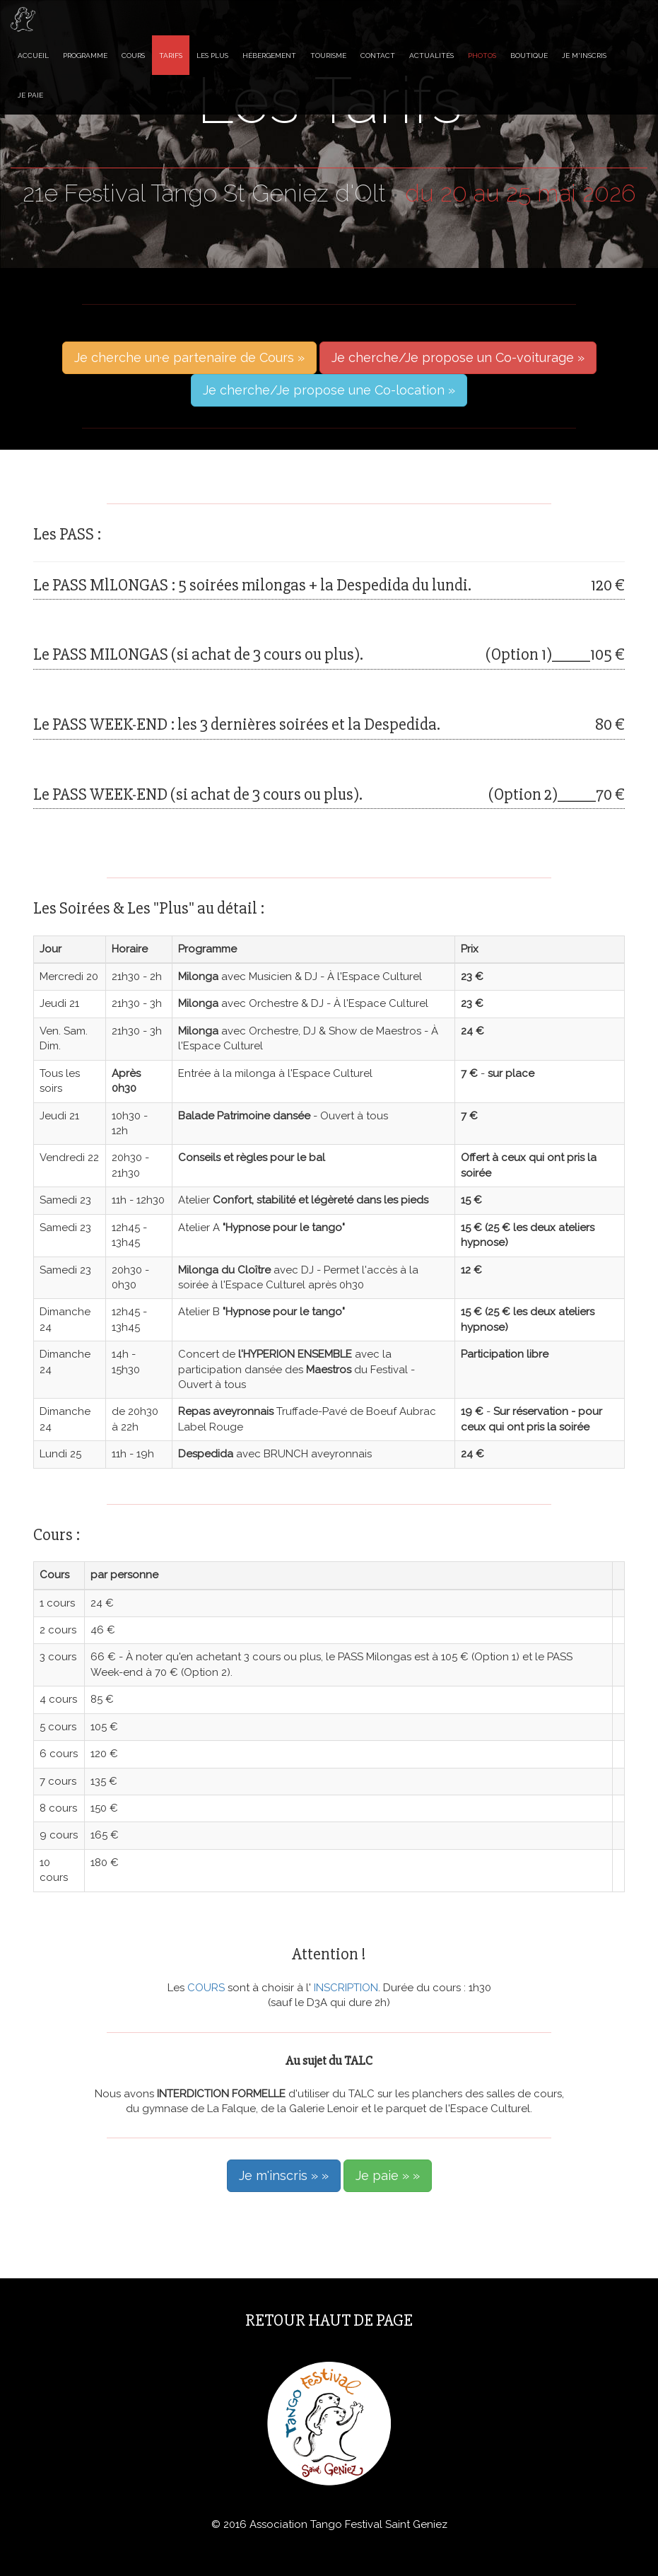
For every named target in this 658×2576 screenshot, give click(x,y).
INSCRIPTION (344, 1987)
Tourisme (328, 55)
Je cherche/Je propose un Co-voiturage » (457, 357)
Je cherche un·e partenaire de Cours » (189, 357)
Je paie (30, 95)
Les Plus (212, 55)
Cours (133, 55)
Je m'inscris (584, 55)
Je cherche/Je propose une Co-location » (329, 390)
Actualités (431, 55)
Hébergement (269, 55)
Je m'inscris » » (284, 2175)
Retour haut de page (329, 2320)
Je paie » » (388, 2175)
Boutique (529, 55)
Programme (85, 55)
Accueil (33, 55)
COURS (207, 1987)
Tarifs (170, 55)
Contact (377, 55)
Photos (482, 55)
